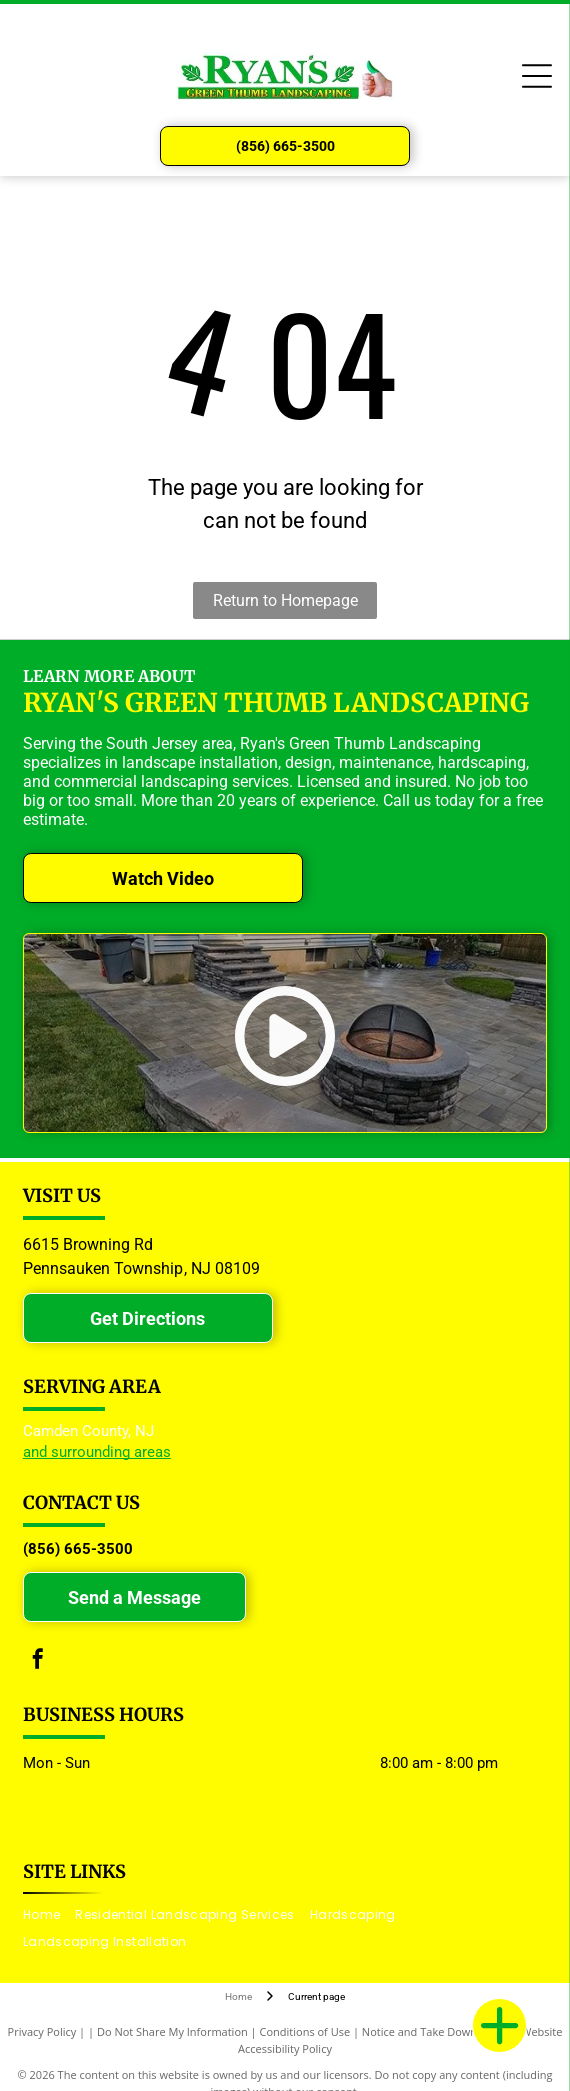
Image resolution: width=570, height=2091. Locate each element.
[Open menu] (537, 76)
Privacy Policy (42, 2031)
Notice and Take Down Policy (436, 2031)
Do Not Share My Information (172, 2031)
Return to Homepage (285, 600)
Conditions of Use (305, 2031)
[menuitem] (49, 1915)
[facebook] (38, 1661)
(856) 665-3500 (78, 1549)
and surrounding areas (97, 1452)
